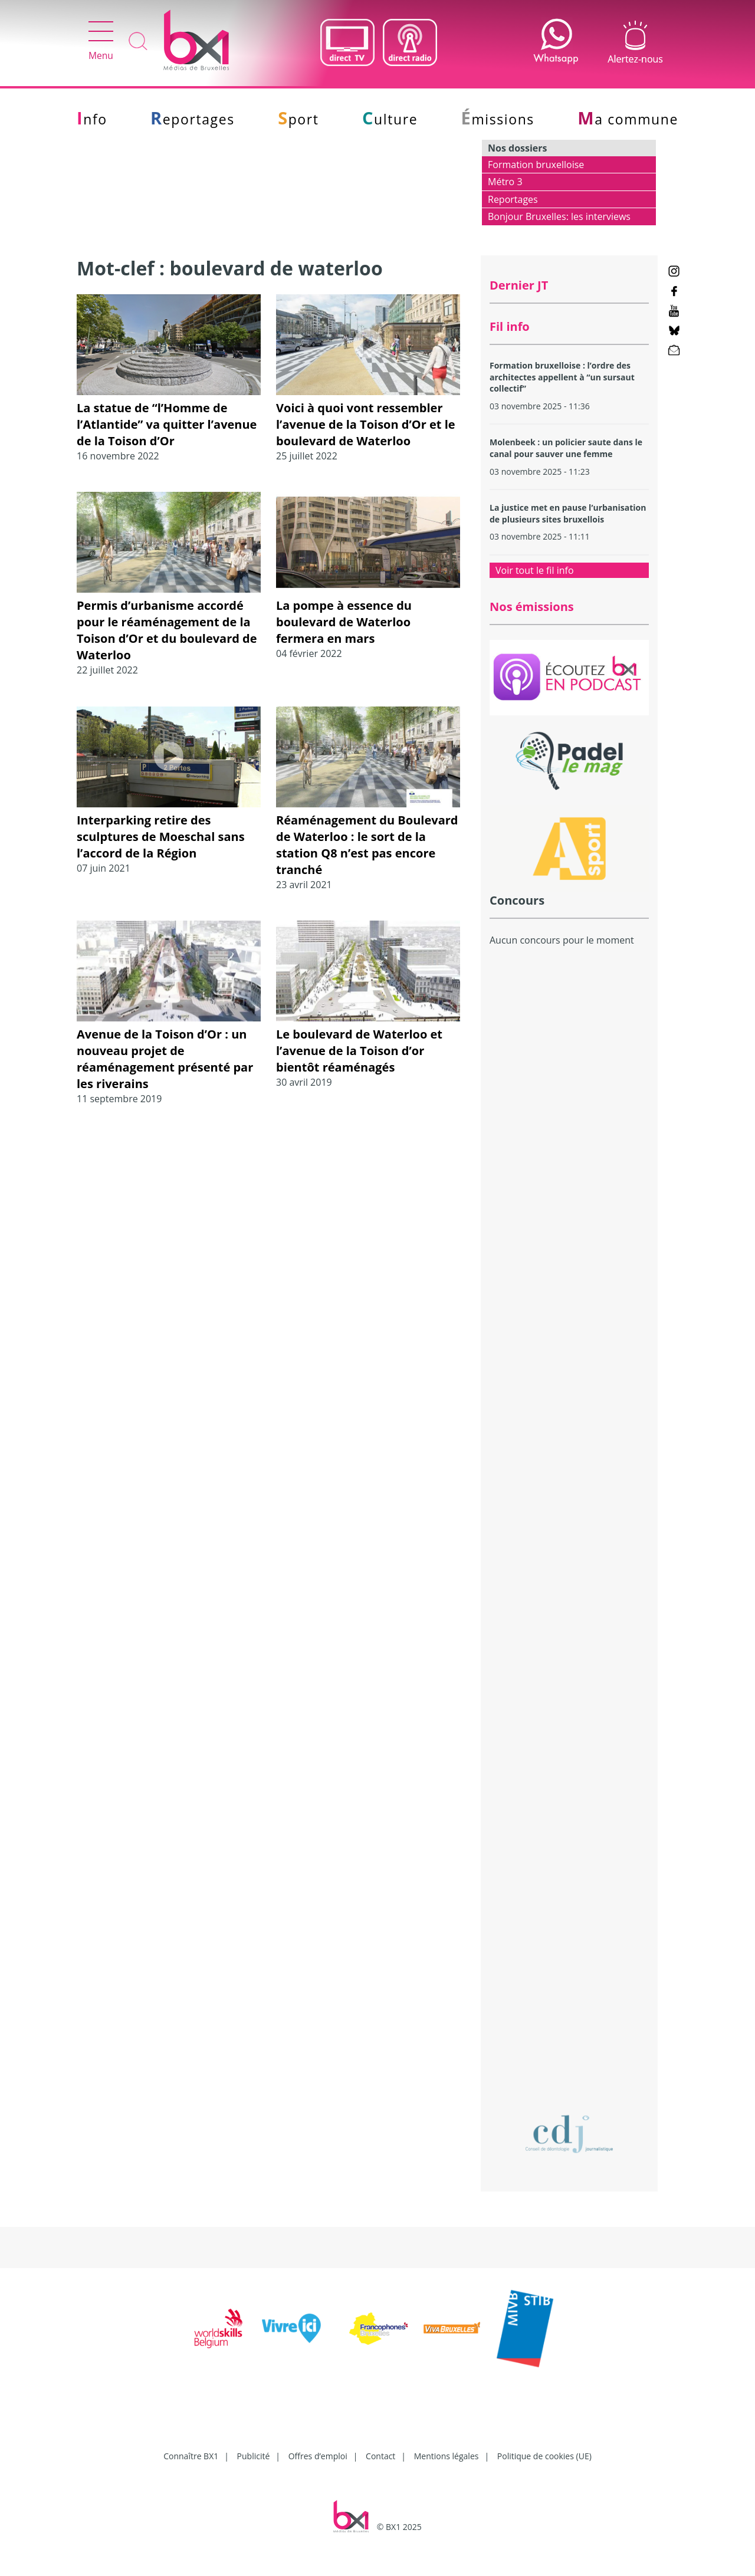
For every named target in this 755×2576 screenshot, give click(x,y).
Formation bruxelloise (536, 164)
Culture (390, 119)
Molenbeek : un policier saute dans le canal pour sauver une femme (566, 447)
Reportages (192, 119)
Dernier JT (519, 285)
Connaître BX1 (190, 2456)
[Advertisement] (569, 1161)
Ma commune (627, 119)
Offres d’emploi (317, 2456)
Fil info (510, 326)
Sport (298, 119)
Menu (100, 42)
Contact (380, 2456)
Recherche (137, 42)
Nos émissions (532, 607)
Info (92, 119)
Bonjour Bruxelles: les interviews (559, 216)
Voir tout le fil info (534, 570)
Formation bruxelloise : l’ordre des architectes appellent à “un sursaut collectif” (562, 377)
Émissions (497, 119)
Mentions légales (446, 2456)
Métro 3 (505, 181)
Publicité (253, 2456)
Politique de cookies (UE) (544, 2456)
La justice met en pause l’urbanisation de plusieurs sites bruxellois (568, 513)
